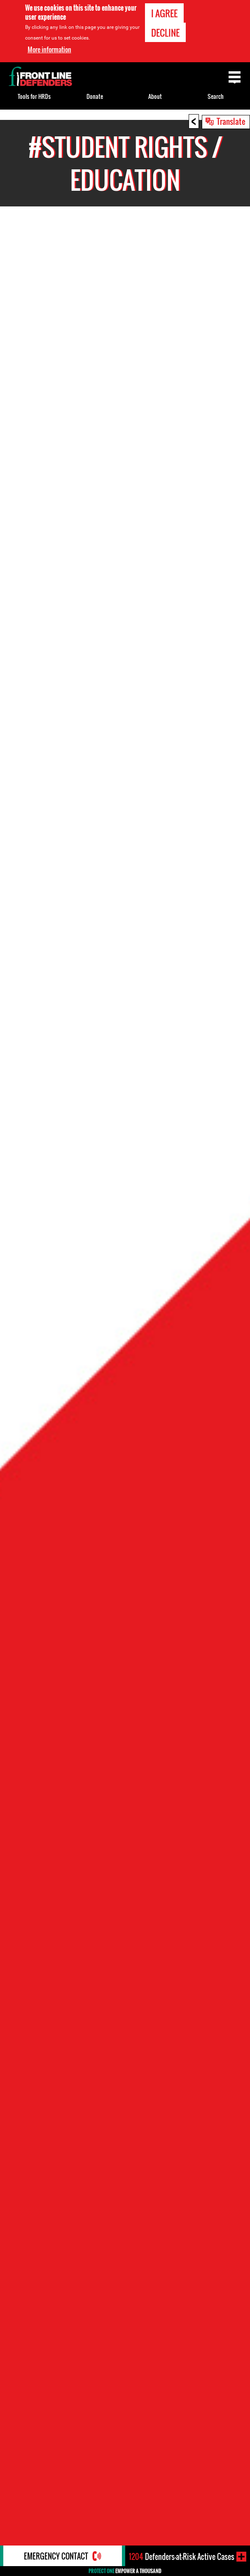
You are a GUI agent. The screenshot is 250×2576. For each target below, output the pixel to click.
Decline (165, 32)
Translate (231, 121)
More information (49, 49)
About (155, 96)
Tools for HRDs (34, 96)
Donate (94, 96)
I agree (164, 13)
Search (216, 96)
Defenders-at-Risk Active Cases (181, 2556)
